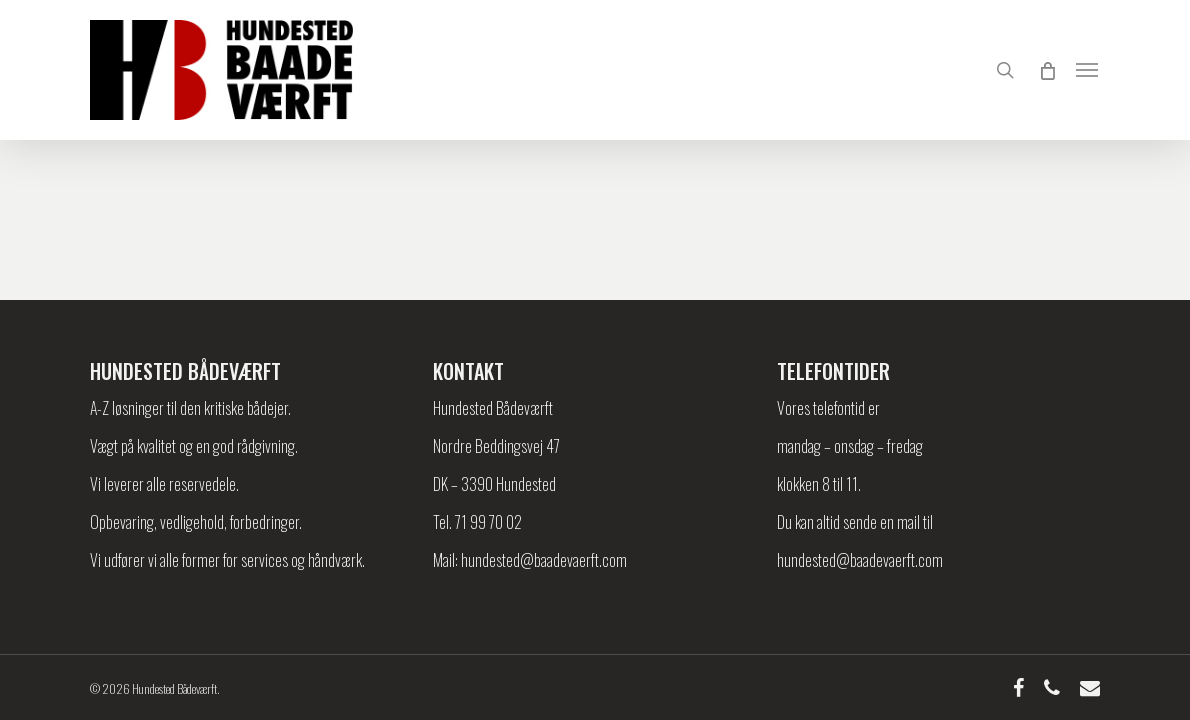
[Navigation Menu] (1088, 70)
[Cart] (1046, 70)
